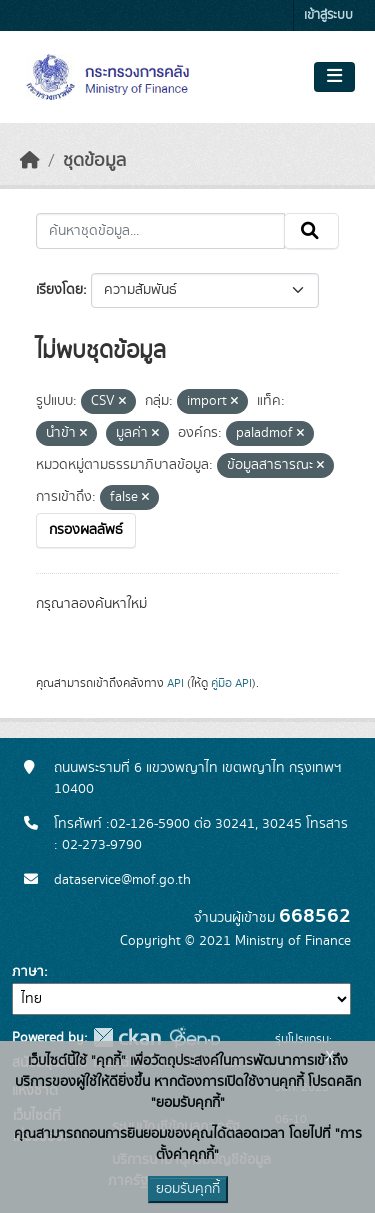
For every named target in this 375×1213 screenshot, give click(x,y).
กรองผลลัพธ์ (86, 530)
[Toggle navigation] (334, 77)
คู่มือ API (231, 683)
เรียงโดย (59, 290)
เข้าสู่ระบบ (328, 15)
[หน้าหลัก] (30, 161)
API (175, 683)
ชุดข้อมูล (94, 161)
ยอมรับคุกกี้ (188, 1189)
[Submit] (311, 231)
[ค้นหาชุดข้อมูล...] (160, 231)
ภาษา (28, 972)
